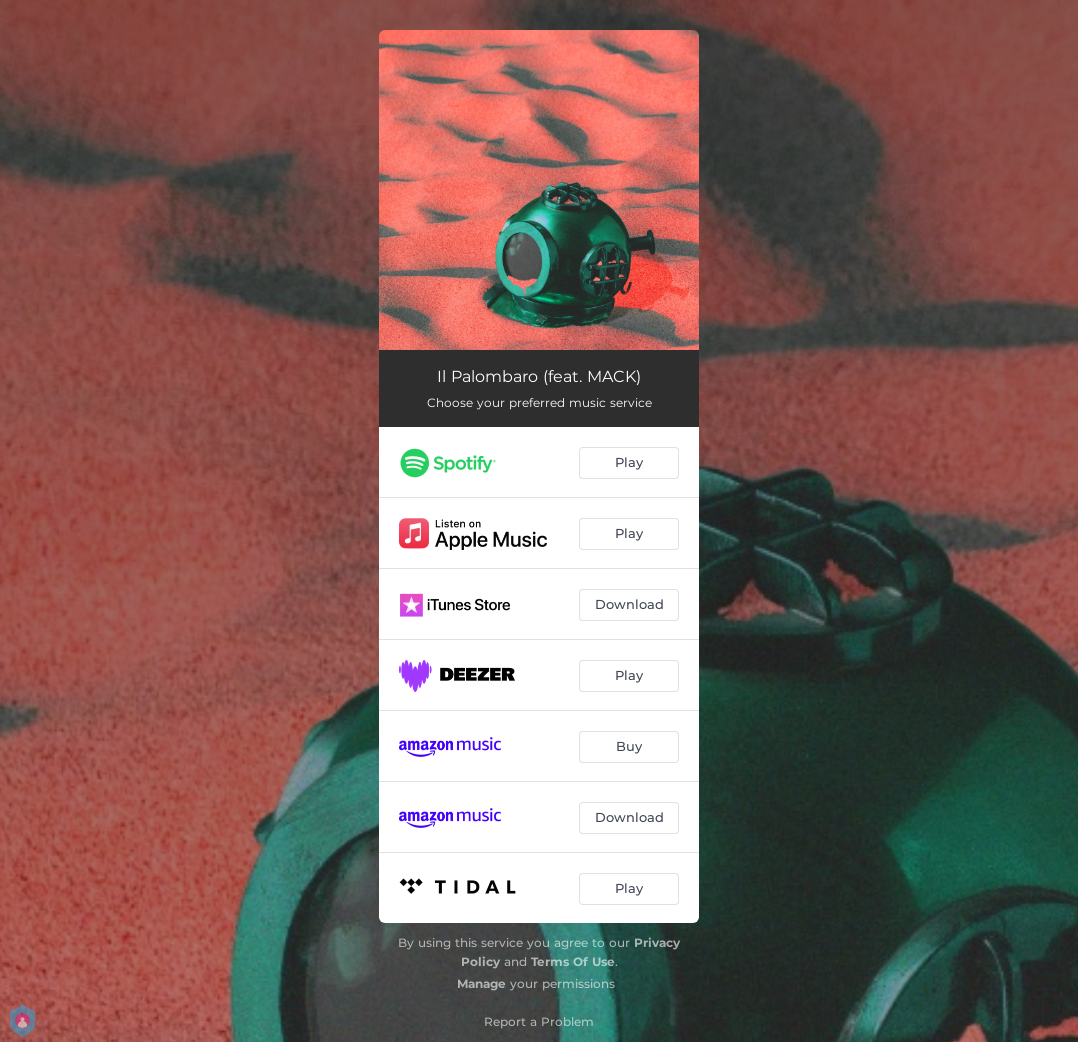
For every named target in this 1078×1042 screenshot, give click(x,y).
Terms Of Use (573, 961)
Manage (481, 983)
